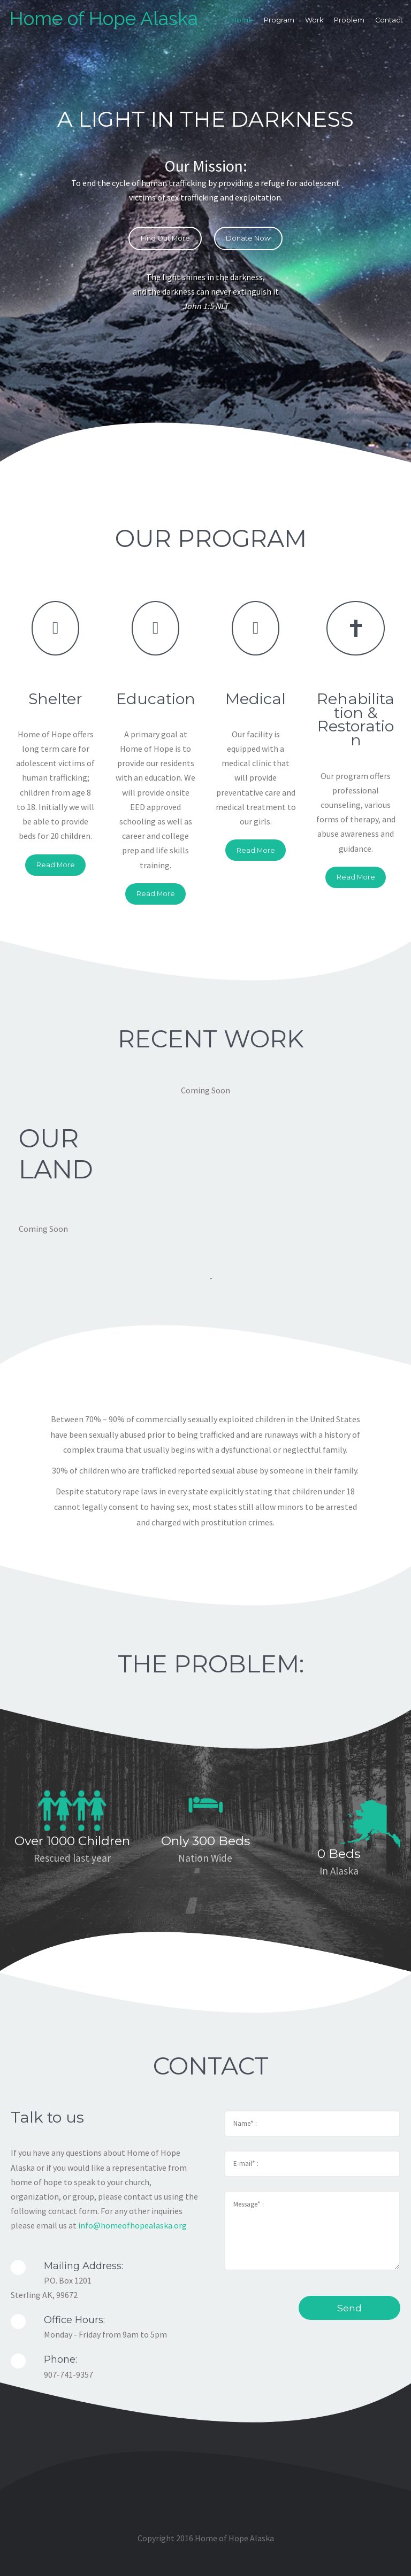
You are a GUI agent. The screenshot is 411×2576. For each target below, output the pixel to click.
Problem (350, 21)
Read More (55, 865)
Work (315, 21)
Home (243, 21)
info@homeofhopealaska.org (132, 2225)
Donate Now (248, 238)
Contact (390, 21)
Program (280, 21)
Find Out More (165, 238)
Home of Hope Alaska (105, 19)
